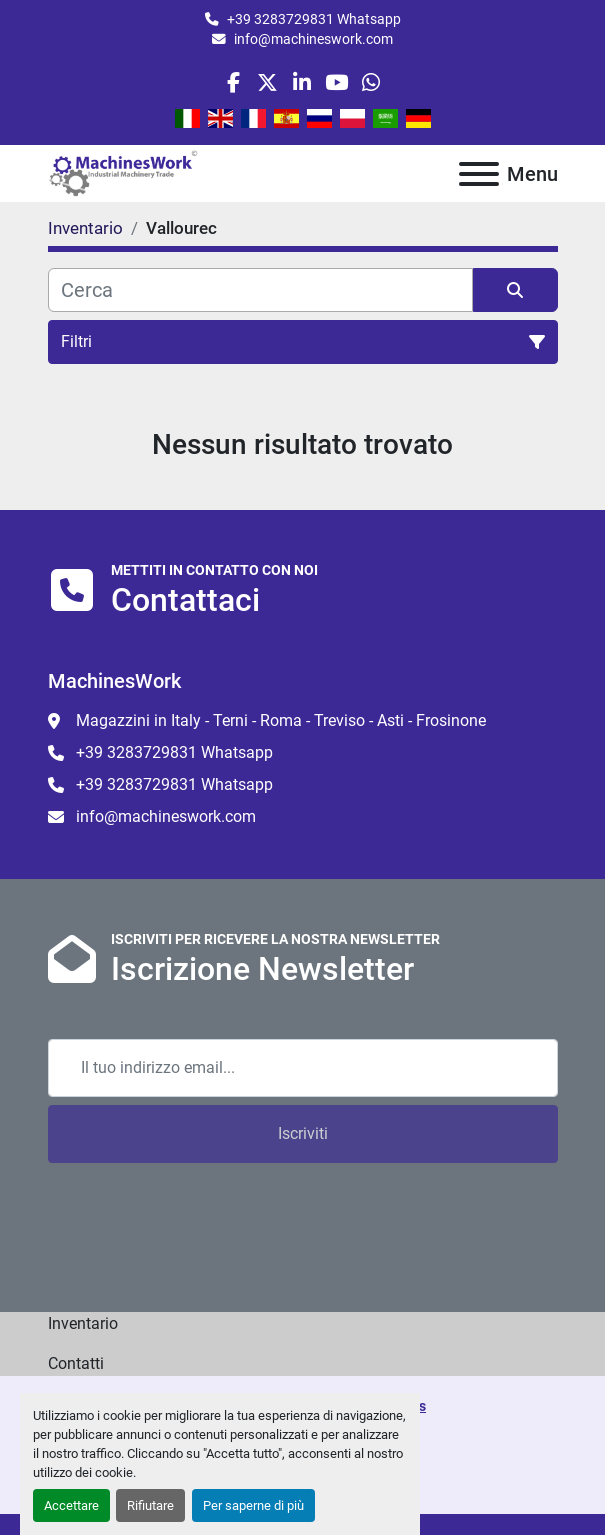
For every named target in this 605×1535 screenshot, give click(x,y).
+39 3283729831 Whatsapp (314, 19)
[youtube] (336, 82)
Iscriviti (303, 1133)
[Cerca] (260, 290)
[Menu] (479, 174)
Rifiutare (150, 1505)
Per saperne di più (253, 1505)
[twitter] (267, 82)
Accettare (71, 1505)
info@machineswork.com (313, 39)
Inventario (83, 1323)
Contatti (76, 1363)
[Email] (303, 1068)
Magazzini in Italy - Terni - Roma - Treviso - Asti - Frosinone (281, 720)
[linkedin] (301, 82)
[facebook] (233, 82)
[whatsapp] (370, 82)
